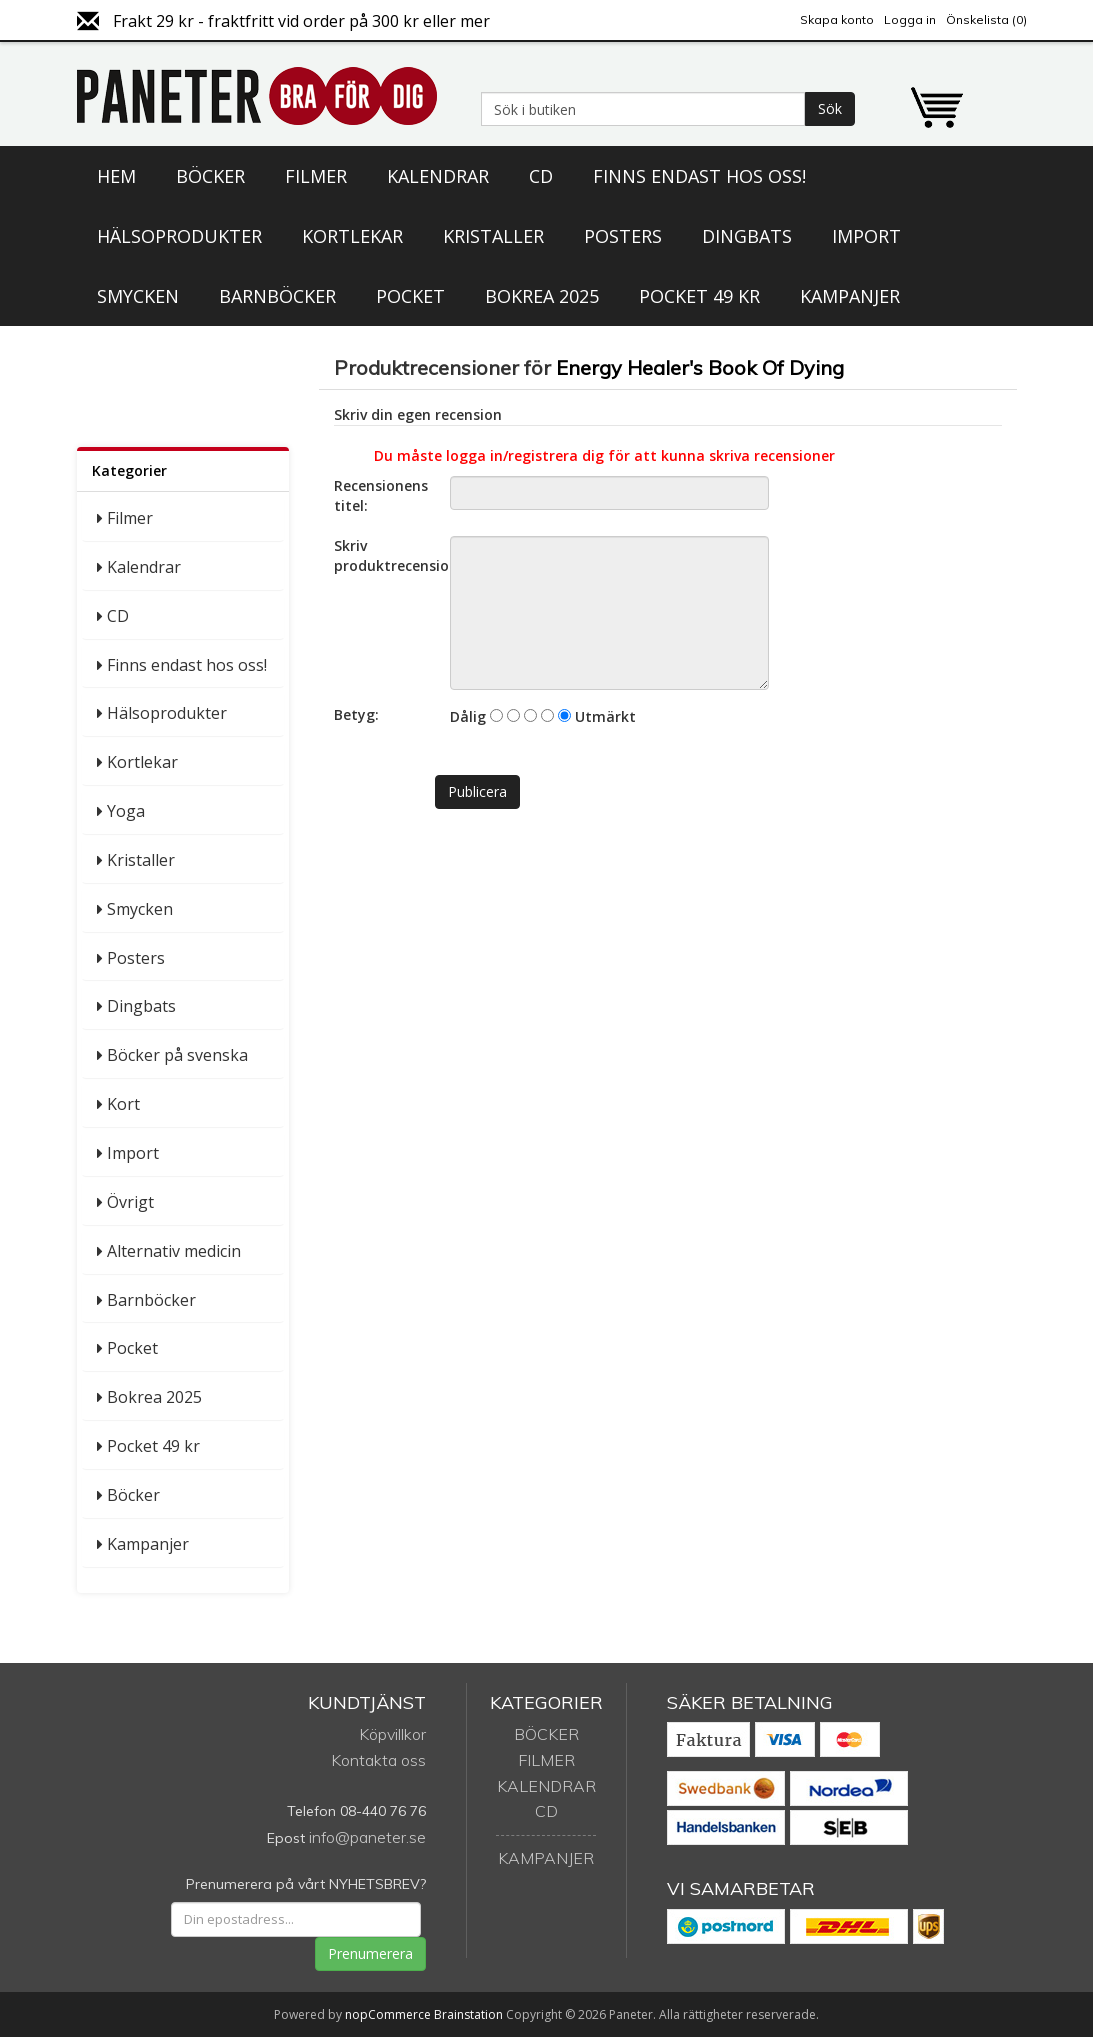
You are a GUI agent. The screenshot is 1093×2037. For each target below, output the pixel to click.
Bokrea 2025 (542, 296)
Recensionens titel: (381, 495)
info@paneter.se (367, 1837)
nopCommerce (388, 2014)
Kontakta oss (378, 1760)
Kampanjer (850, 296)
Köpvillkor (392, 1734)
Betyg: (356, 714)
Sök (830, 108)
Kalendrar (438, 176)
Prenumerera (370, 1953)
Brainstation (470, 2014)
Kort (123, 1104)
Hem (116, 176)
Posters (623, 236)
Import (866, 236)
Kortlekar (352, 236)
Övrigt (130, 1202)
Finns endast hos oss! (699, 176)
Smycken (138, 296)
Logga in (910, 19)
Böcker (210, 176)
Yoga (126, 811)
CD (541, 176)
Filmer (316, 176)
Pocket (410, 296)
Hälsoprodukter (179, 236)
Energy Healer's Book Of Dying (700, 367)
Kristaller (493, 236)
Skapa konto (837, 19)
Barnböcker (277, 296)
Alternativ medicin (174, 1251)
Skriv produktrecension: (384, 555)
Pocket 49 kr (699, 296)
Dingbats (747, 236)
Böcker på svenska (177, 1055)
